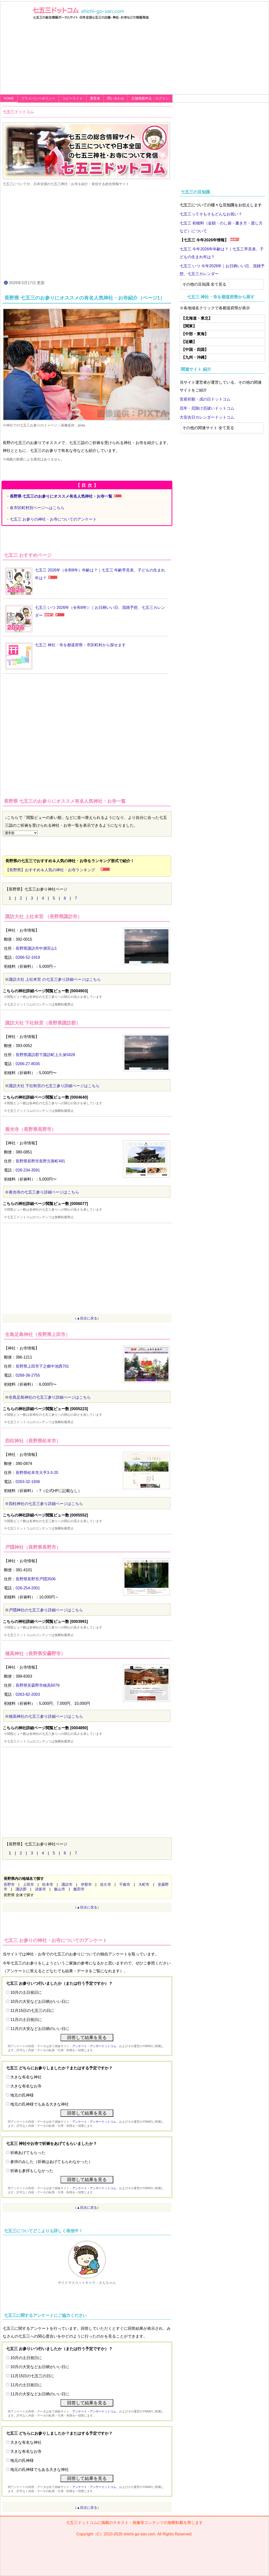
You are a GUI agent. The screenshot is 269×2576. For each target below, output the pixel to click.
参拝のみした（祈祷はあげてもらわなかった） (51, 2162)
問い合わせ (115, 98)
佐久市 (105, 1884)
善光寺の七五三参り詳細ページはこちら (44, 1192)
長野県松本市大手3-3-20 (37, 1473)
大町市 (143, 1884)
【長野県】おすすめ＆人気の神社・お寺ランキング (52, 870)
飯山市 (59, 1889)
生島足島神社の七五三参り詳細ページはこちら (50, 1397)
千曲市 (124, 1884)
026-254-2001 (28, 1588)
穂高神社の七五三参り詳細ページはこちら (46, 1716)
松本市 (47, 1884)
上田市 (28, 1884)
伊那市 (86, 1884)
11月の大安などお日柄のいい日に (39, 2029)
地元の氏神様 (22, 2095)
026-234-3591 (28, 1170)
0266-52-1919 (28, 957)
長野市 (9, 1884)
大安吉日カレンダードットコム (207, 417)
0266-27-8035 (28, 1064)
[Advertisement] (134, 57)
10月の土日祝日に (26, 1992)
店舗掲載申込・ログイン (150, 98)
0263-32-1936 (28, 1482)
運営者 (95, 98)
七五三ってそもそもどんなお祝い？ (211, 214)
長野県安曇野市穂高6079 (38, 1685)
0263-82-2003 (28, 1694)
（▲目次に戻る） (87, 1318)
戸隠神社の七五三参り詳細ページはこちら (46, 1610)
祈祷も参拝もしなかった (31, 2171)
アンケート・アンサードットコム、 (95, 2046)
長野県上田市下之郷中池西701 (42, 1366)
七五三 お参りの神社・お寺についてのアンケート (53, 519)
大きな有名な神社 (25, 2077)
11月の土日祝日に (26, 2020)
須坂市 (40, 1889)
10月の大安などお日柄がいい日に (39, 2001)
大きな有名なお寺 (25, 2086)
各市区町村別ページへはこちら (37, 508)
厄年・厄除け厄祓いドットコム (207, 408)
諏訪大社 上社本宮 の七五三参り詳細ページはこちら (55, 979)
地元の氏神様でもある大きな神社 (39, 2104)
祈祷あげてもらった (27, 2153)
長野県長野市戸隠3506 (36, 1579)
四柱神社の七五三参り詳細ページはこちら (46, 1504)
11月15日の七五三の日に (32, 2010)
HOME (9, 98)
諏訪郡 (21, 1889)
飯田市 (78, 1889)
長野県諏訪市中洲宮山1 (36, 948)
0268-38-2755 (28, 1375)
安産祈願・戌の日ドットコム (205, 399)
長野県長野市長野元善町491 (40, 1161)
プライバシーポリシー (38, 98)
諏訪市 (67, 1884)
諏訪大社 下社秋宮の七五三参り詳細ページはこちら (54, 1086)
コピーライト (72, 98)
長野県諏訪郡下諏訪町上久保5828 (45, 1055)
